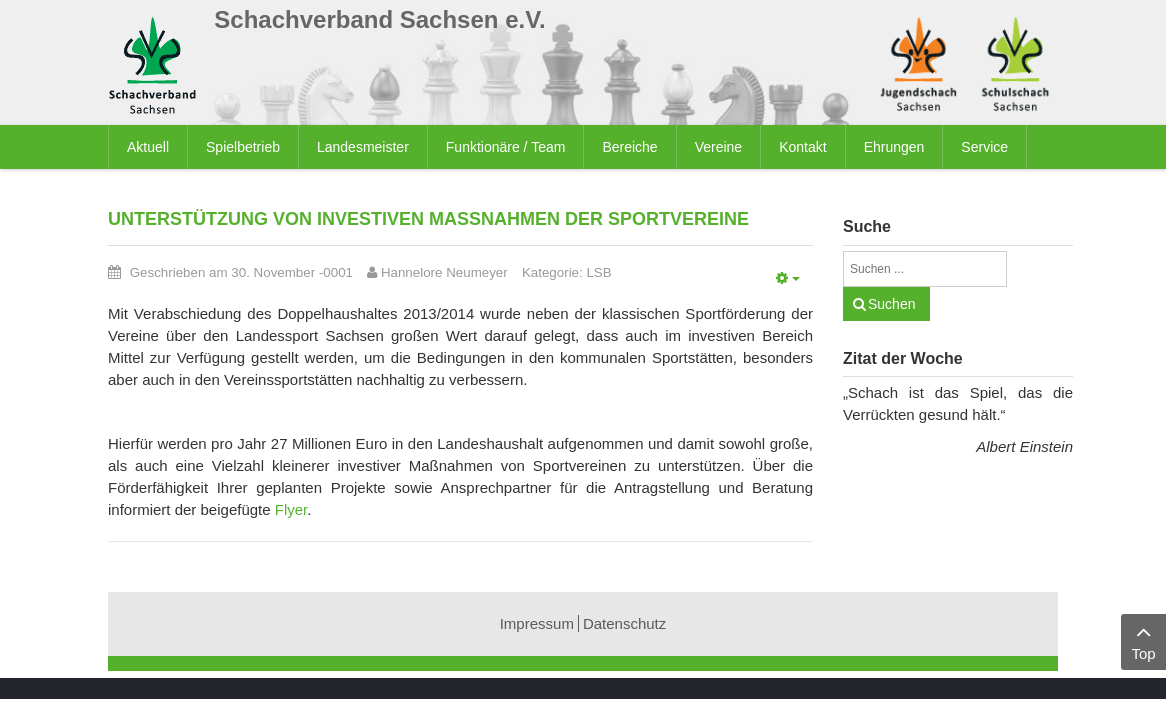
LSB (598, 272)
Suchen (891, 304)
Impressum (537, 623)
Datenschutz (624, 623)
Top (1143, 640)
